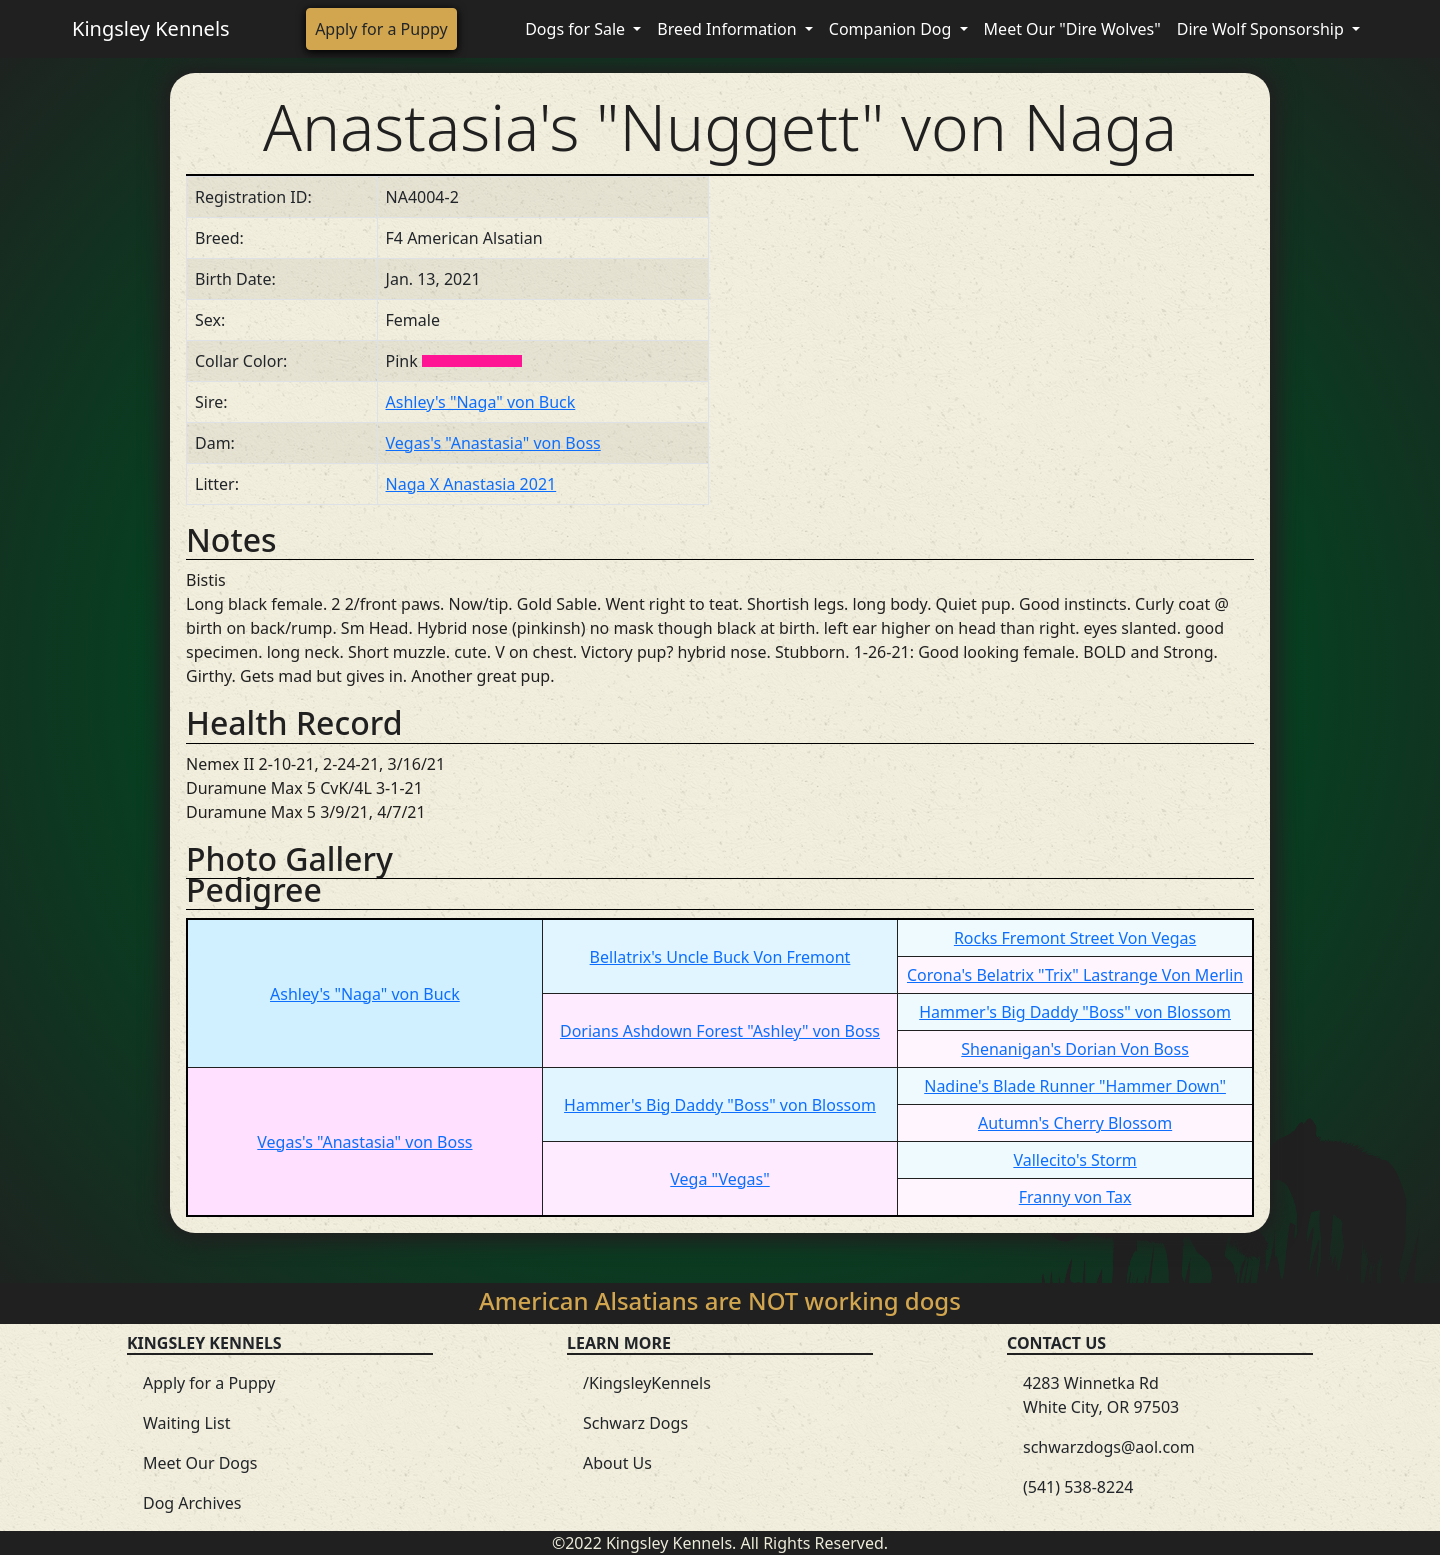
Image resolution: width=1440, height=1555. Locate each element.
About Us (617, 1463)
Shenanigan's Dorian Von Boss (1075, 1049)
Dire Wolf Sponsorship (1262, 29)
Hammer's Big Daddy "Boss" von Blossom (1075, 1012)
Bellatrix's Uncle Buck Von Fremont (720, 957)
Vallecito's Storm (1074, 1160)
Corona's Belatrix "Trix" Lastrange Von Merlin (1075, 975)
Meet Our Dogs (200, 1463)
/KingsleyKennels (647, 1383)
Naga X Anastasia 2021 (471, 484)
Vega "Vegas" (719, 1179)
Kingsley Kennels (151, 28)
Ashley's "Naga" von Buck (481, 402)
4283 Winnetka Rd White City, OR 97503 (1101, 1395)
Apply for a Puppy (381, 29)
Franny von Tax (1075, 1197)
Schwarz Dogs (635, 1423)
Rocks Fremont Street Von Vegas (1075, 938)
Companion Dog (892, 29)
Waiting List (186, 1423)
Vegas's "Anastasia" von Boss (493, 443)
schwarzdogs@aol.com (1109, 1447)
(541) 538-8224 (1078, 1487)
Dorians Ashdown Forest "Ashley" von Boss (720, 1031)
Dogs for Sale (577, 29)
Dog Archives (192, 1503)
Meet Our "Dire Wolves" (1072, 29)
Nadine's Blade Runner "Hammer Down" (1075, 1086)
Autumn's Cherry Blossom (1075, 1123)
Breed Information (728, 29)
